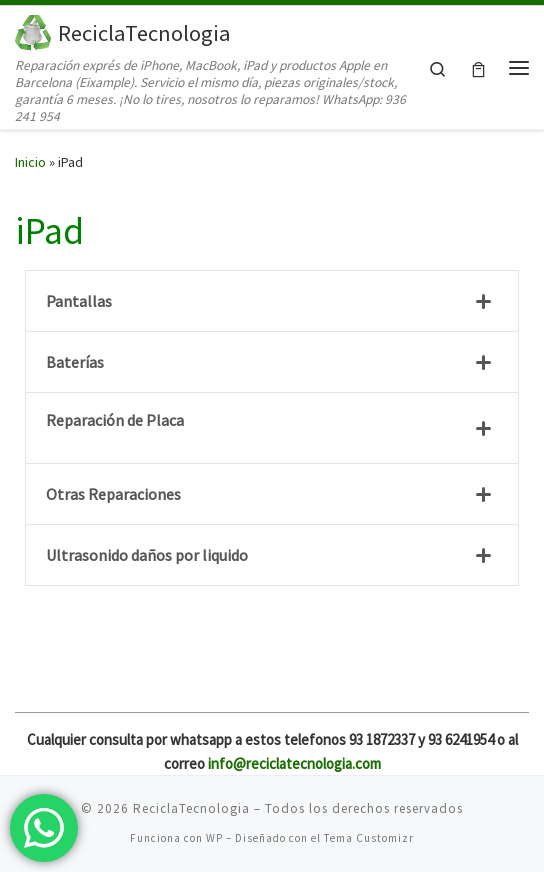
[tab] (272, 301)
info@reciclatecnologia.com (294, 763)
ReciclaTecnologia (191, 808)
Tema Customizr (369, 838)
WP (214, 838)
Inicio (30, 162)
